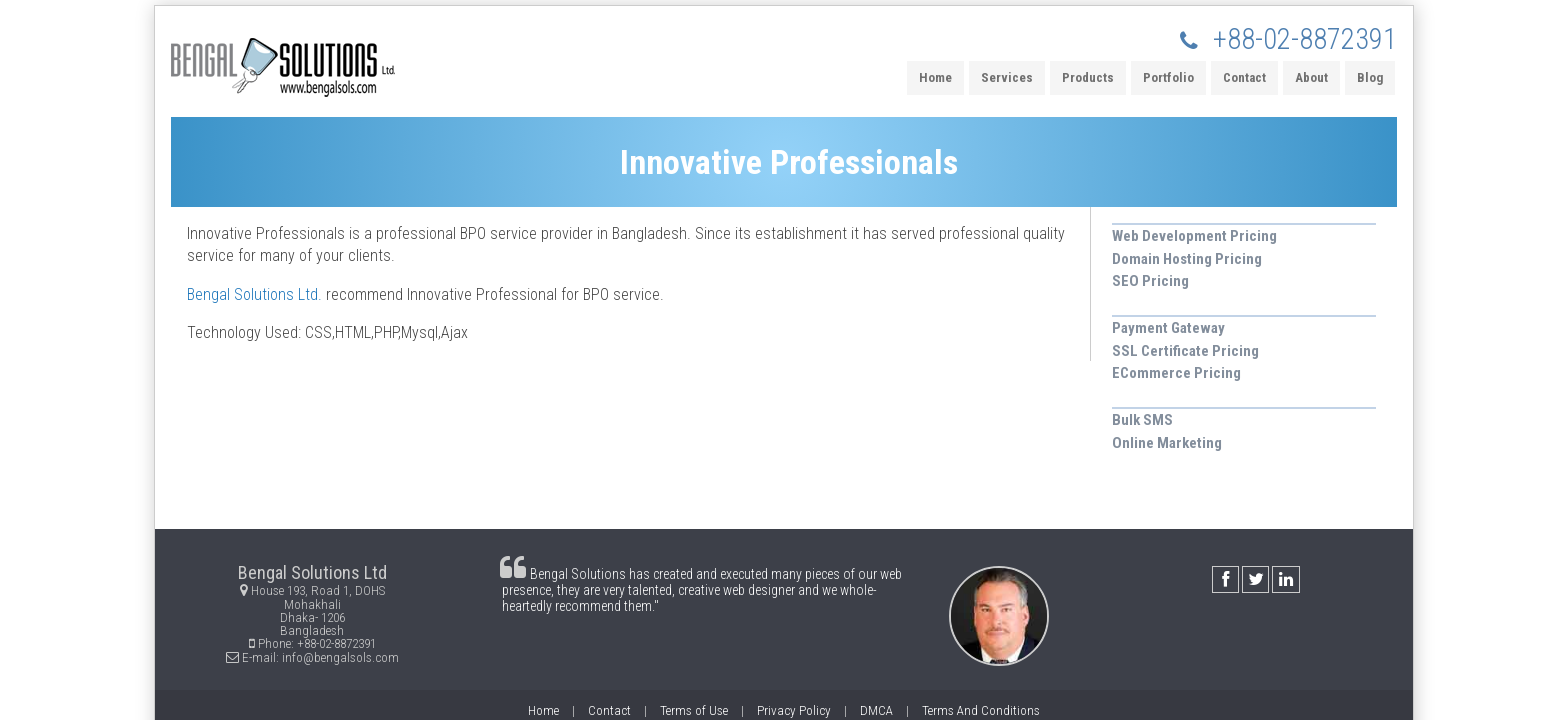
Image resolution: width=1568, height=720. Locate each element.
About (1311, 77)
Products (1088, 77)
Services (1007, 77)
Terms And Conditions (981, 710)
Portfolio (1168, 77)
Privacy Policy (794, 710)
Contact (1244, 77)
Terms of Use (694, 710)
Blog (1370, 77)
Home (935, 77)
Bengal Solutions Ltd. (254, 294)
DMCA (876, 710)
